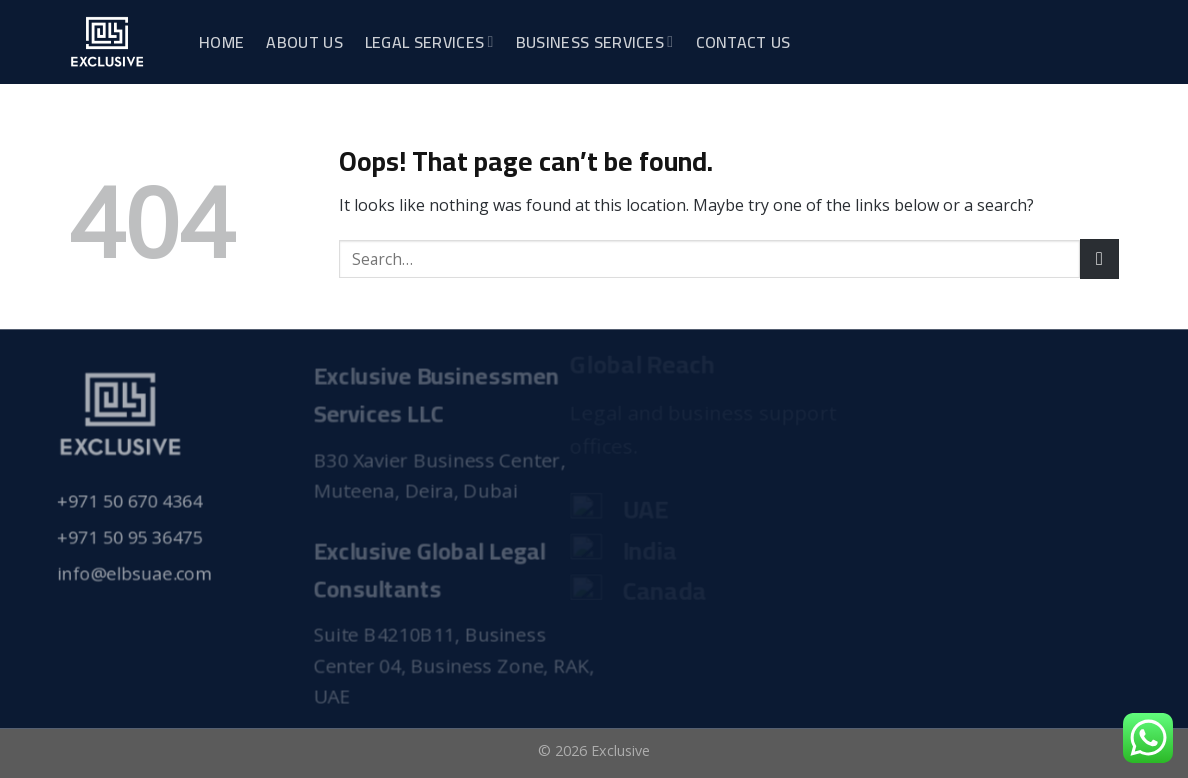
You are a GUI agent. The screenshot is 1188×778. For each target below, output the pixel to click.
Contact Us (743, 42)
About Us (304, 42)
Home (221, 42)
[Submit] (1099, 258)
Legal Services (429, 42)
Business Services (595, 42)
